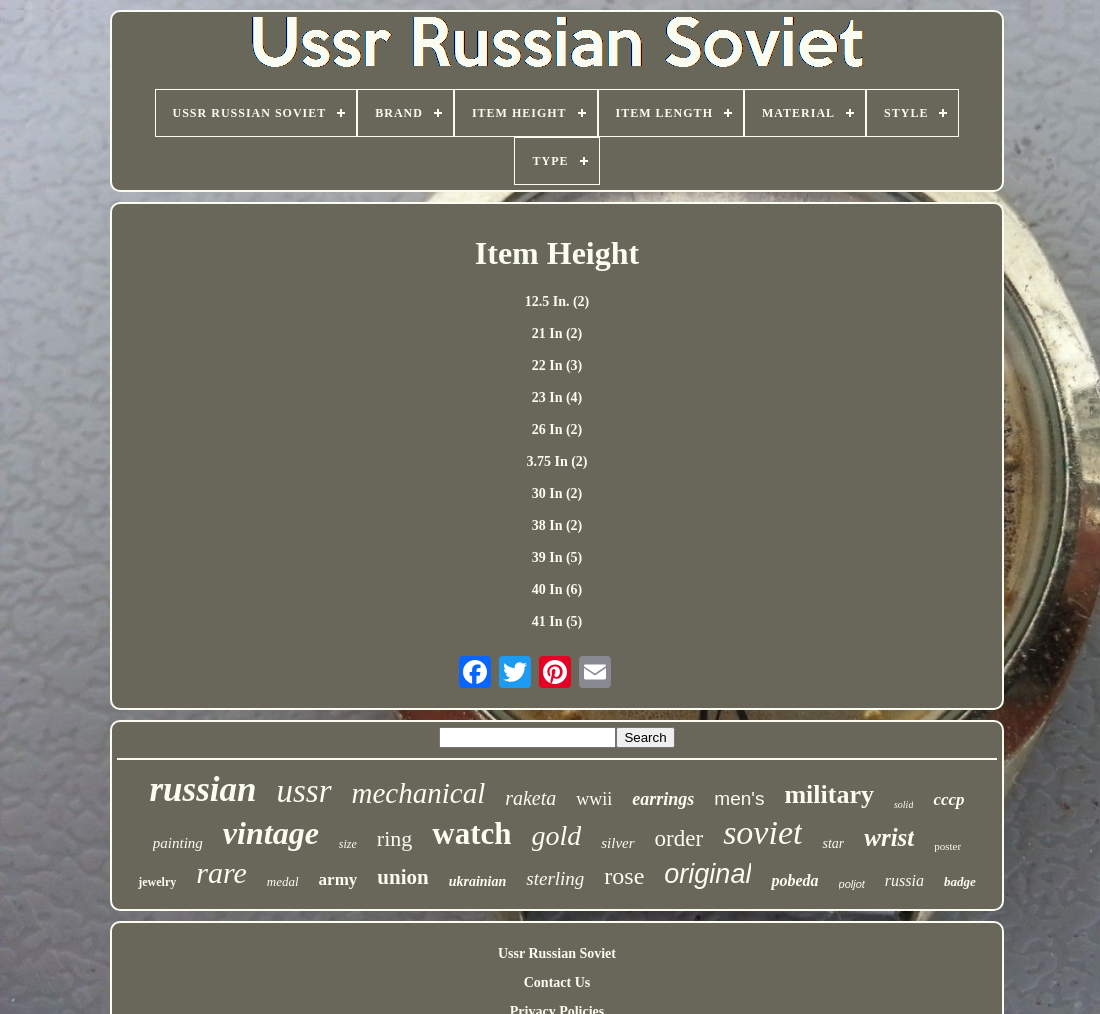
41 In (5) (557, 621)
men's (739, 798)
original (707, 874)
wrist (889, 837)
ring (394, 838)
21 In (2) (557, 333)
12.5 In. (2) (557, 301)
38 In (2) (557, 525)
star (833, 843)
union (402, 877)
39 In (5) (557, 557)
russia (904, 880)
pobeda (794, 880)
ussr (304, 791)
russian (202, 789)
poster (947, 846)
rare (221, 872)
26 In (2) (557, 429)
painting (178, 843)
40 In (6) (557, 589)
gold (557, 835)
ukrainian (478, 881)
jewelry (157, 882)
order (679, 838)
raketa (530, 798)
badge (960, 881)
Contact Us (557, 982)
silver (617, 843)
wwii (594, 799)
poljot (852, 884)
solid (903, 804)
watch (471, 833)
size (348, 844)
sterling (555, 878)
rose (624, 876)
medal (283, 881)
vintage (271, 833)
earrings (663, 799)
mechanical (419, 793)
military (829, 794)
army (338, 879)
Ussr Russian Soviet (557, 953)
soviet (762, 832)
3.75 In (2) (556, 461)
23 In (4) (557, 397)
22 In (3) (557, 365)
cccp (948, 799)
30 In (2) (557, 493)
